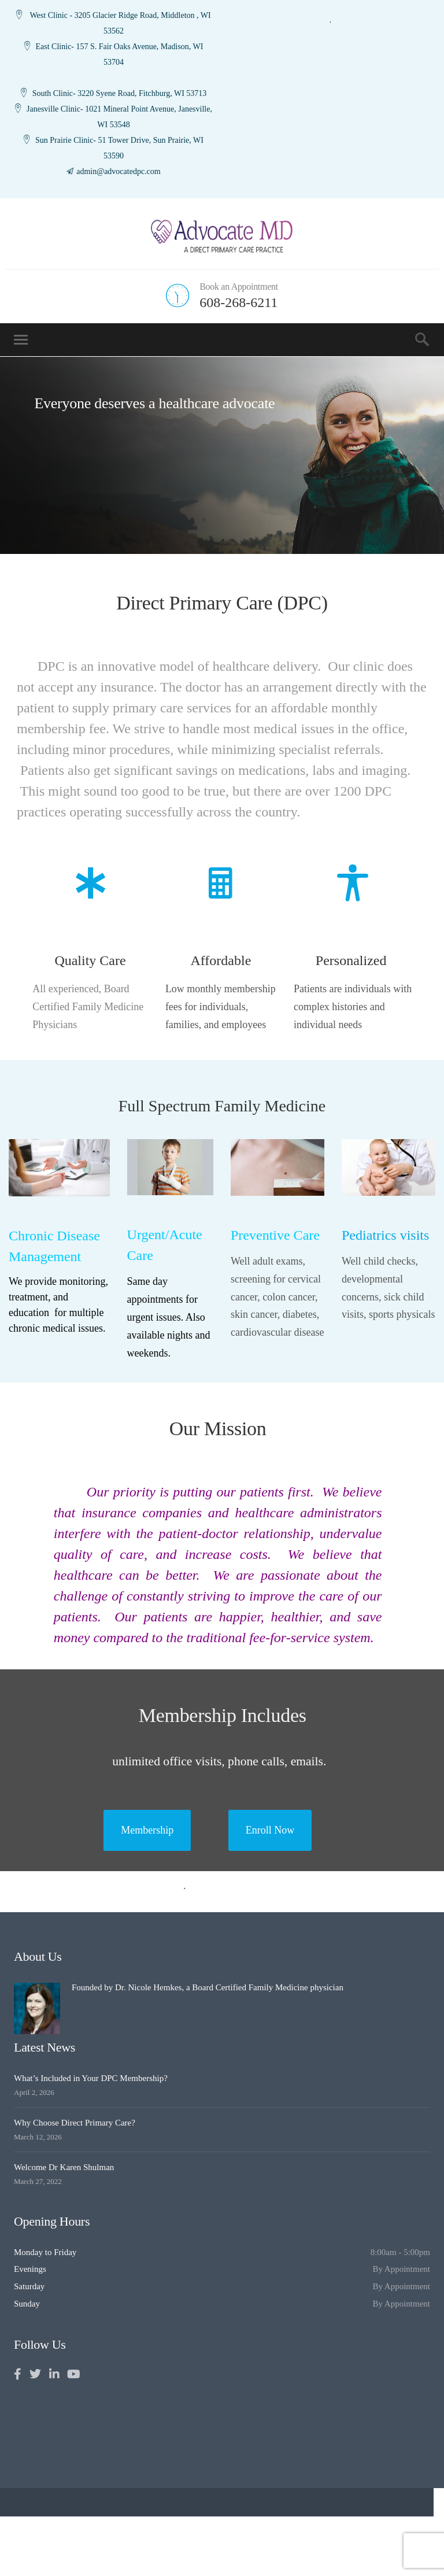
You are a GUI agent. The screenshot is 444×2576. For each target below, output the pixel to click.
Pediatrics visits (385, 1235)
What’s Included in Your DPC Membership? (91, 2078)
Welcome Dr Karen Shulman (64, 2167)
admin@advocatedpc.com (118, 171)
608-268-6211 (238, 302)
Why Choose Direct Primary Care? (74, 2122)
